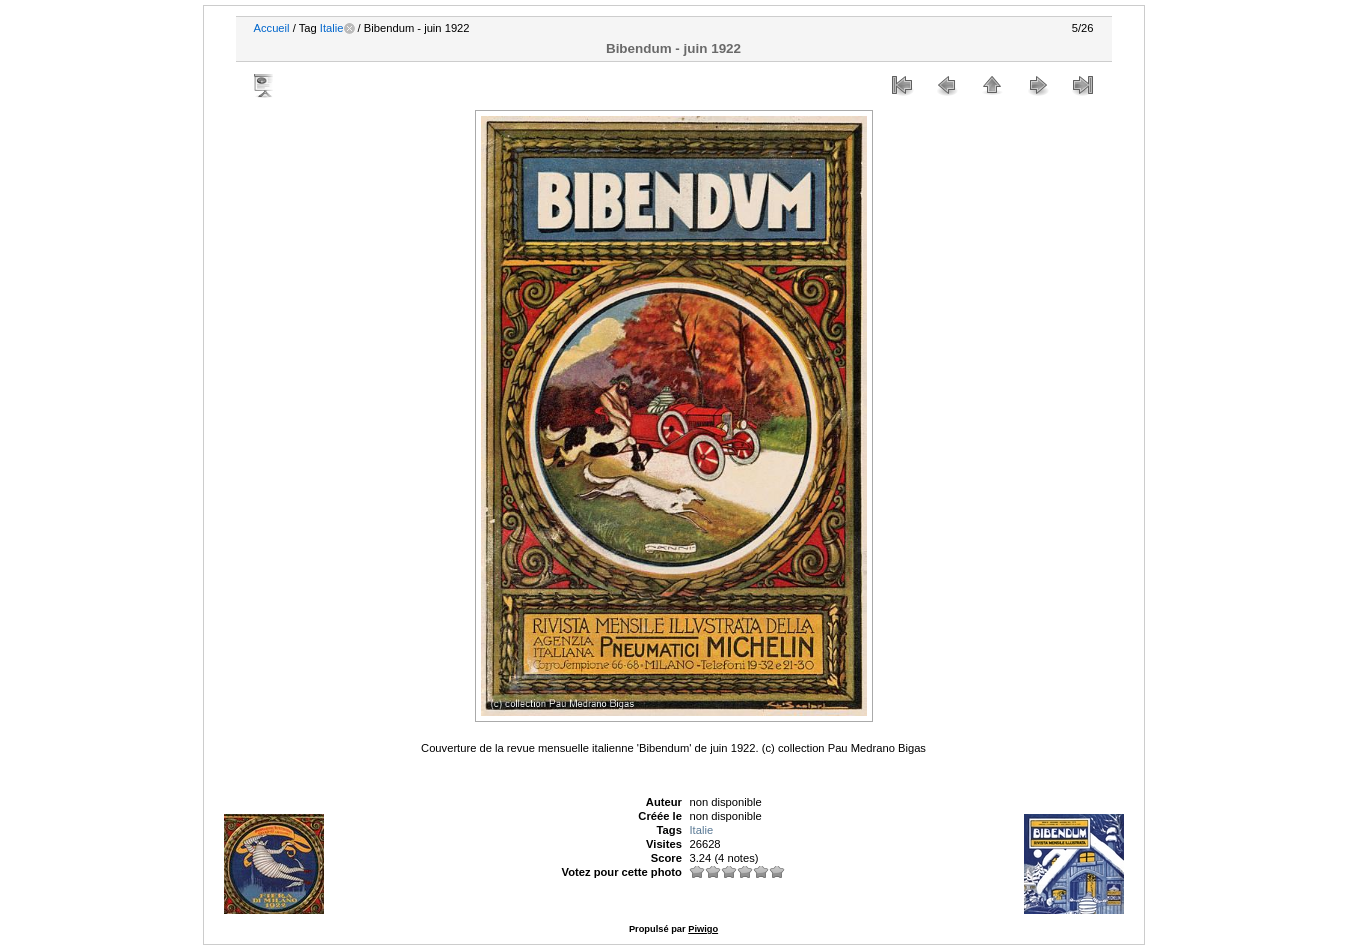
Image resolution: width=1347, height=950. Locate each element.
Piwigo (703, 929)
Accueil (272, 28)
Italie (332, 28)
